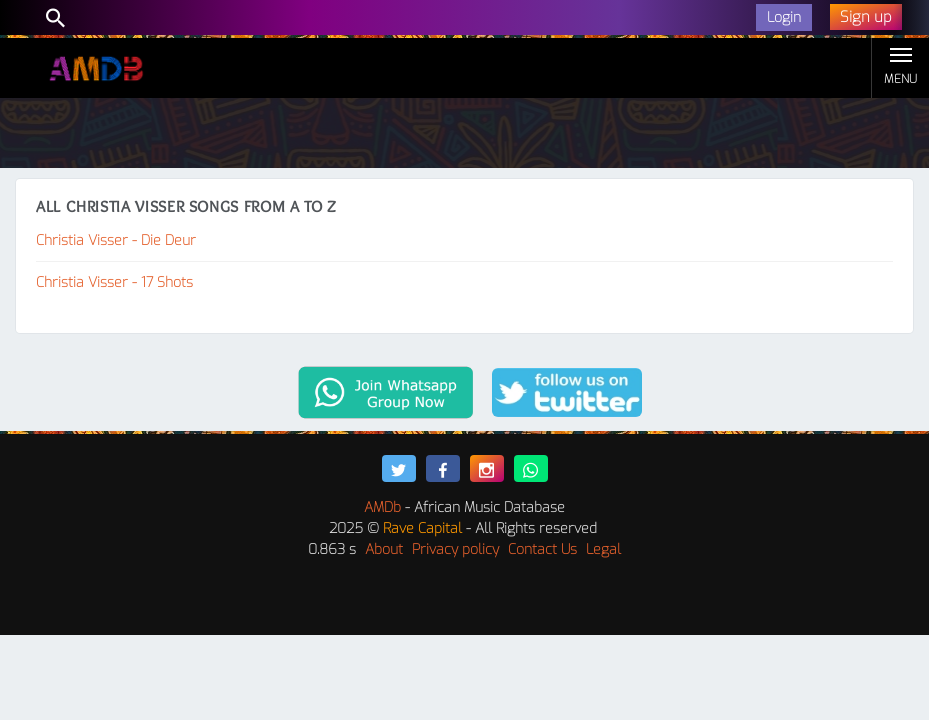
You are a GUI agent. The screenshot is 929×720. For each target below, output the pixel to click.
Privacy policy (455, 549)
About (384, 549)
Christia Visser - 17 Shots (114, 282)
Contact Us (542, 549)
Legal (603, 549)
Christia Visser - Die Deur (116, 240)
